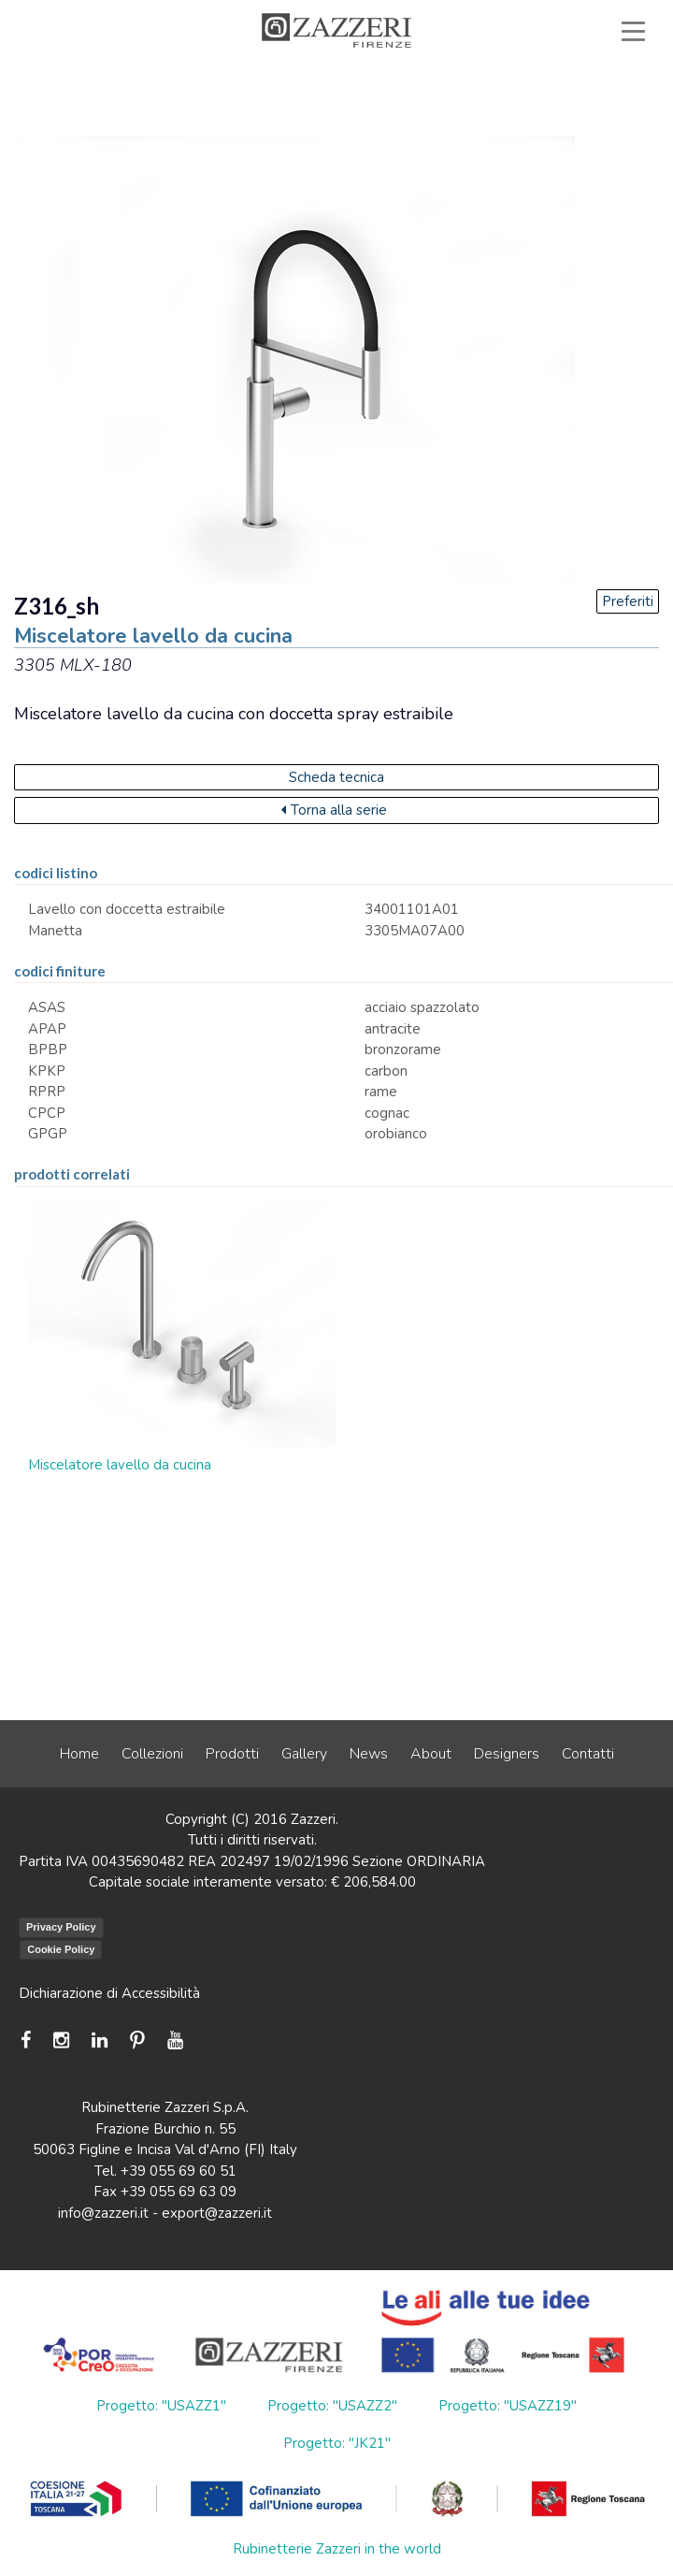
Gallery (304, 1754)
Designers (506, 1754)
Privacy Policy (61, 1926)
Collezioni (152, 1754)
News (369, 1754)
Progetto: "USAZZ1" (161, 2405)
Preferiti (627, 601)
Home (79, 1754)
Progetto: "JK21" (337, 2443)
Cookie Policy (60, 1949)
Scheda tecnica (336, 777)
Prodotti (232, 1754)
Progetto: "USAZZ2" (332, 2405)
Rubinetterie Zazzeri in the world (337, 2549)
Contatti (588, 1754)
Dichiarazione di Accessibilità (109, 1993)
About (430, 1754)
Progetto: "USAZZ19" (507, 2405)
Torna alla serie (334, 810)
